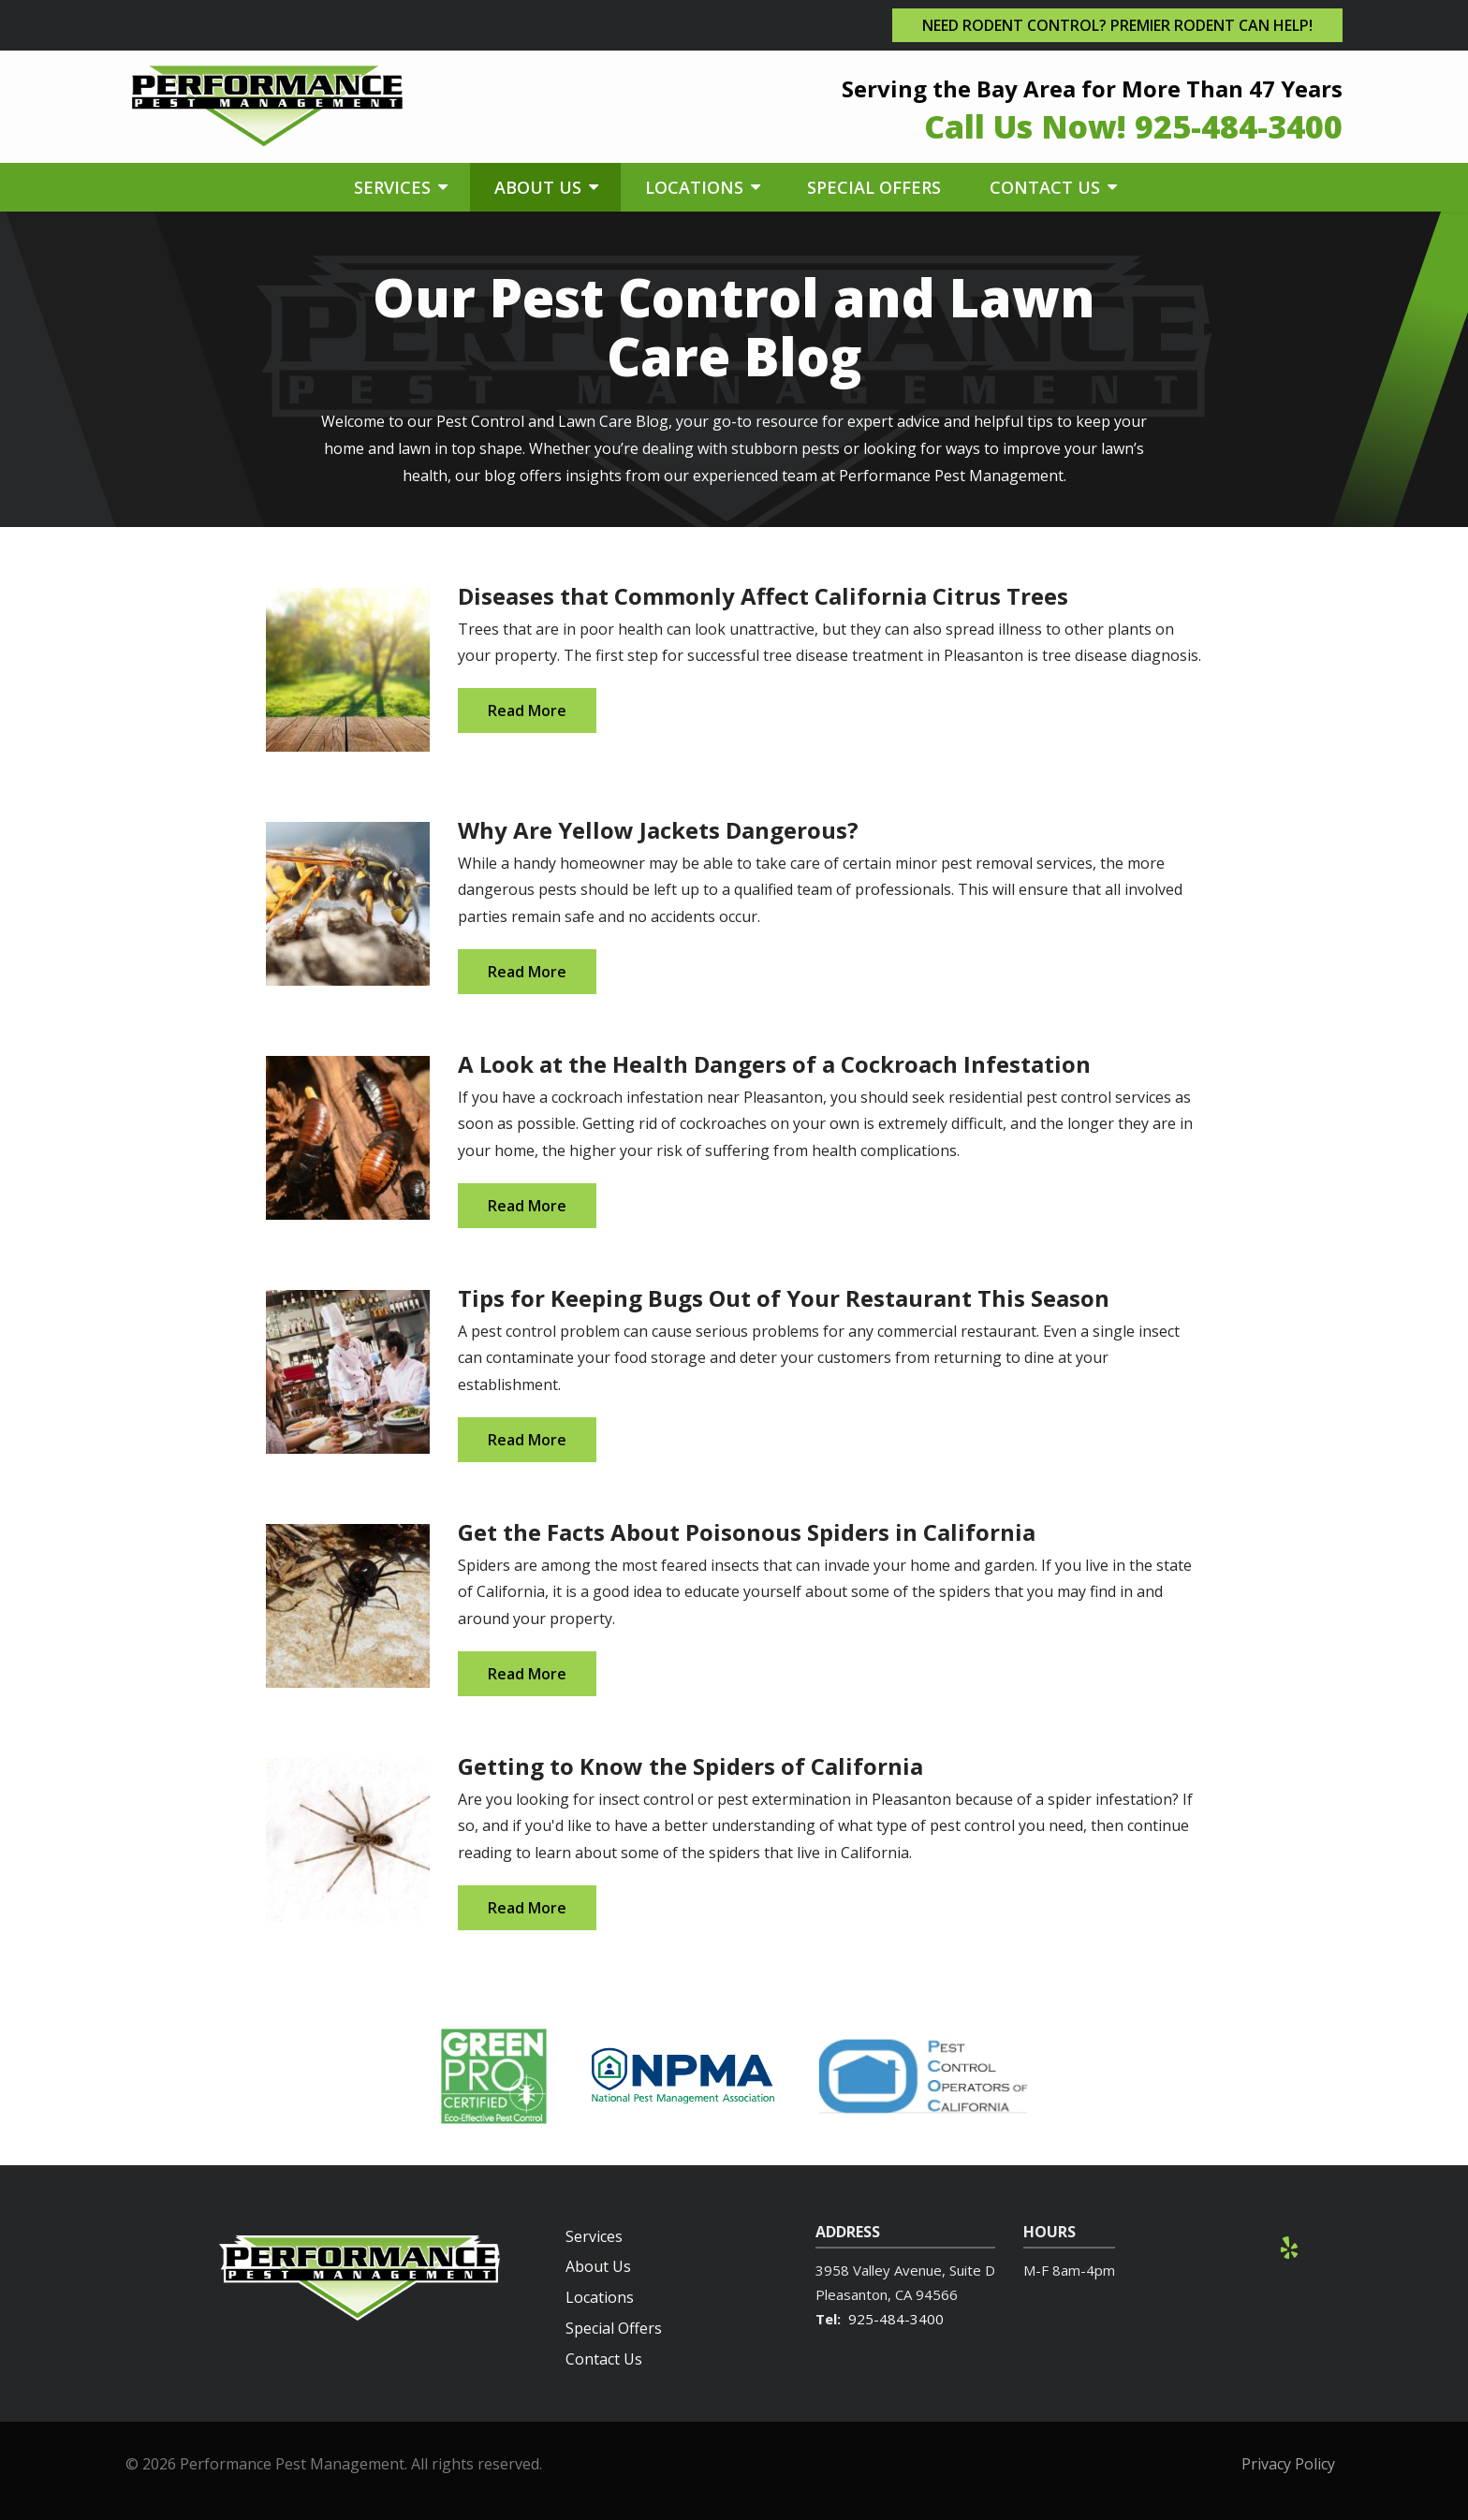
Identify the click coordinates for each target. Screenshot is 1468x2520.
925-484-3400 (896, 2318)
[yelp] (1289, 2246)
